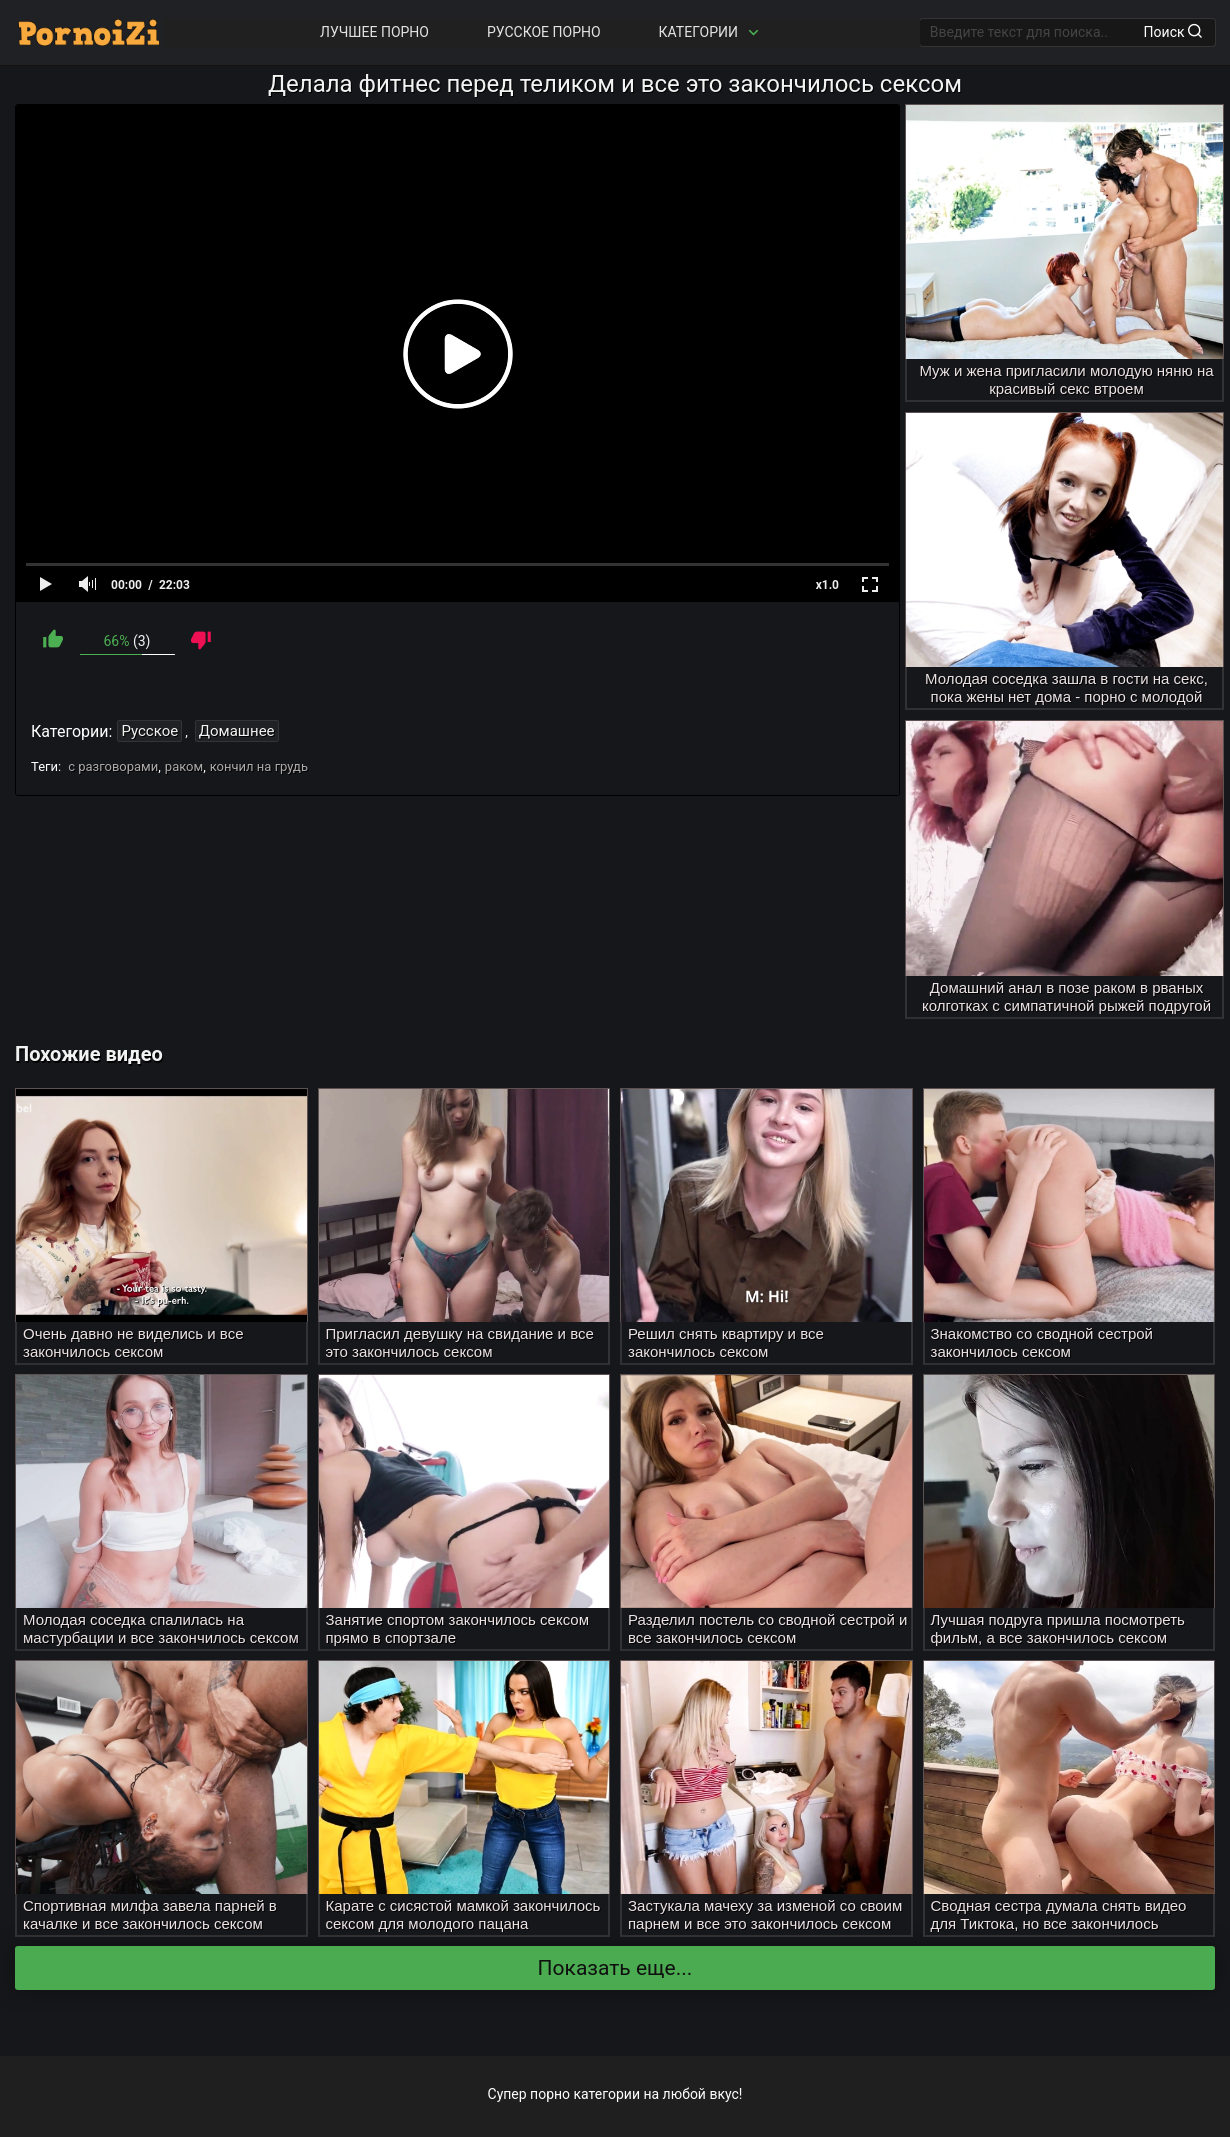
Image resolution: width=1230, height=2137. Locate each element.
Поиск (1173, 32)
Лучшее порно (374, 32)
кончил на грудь (259, 766)
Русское (149, 731)
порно (550, 2094)
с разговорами (113, 766)
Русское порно (544, 32)
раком (184, 766)
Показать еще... (615, 1968)
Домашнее (237, 731)
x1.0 (827, 585)
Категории (711, 32)
